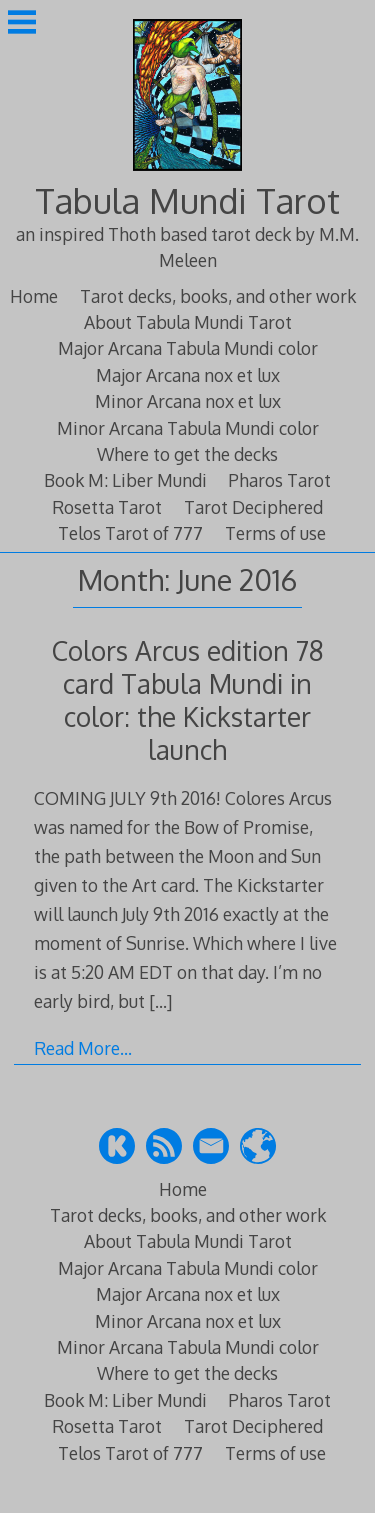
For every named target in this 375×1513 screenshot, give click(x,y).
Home (34, 296)
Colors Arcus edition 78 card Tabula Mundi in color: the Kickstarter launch (188, 700)
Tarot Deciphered (253, 507)
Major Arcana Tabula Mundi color (188, 348)
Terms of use (275, 533)
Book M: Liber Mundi (125, 480)
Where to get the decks (187, 454)
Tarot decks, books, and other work (218, 296)
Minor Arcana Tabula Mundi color (188, 428)
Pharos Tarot (279, 480)
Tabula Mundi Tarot (187, 200)
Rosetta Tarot (107, 507)
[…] (160, 1001)
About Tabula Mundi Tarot (188, 322)
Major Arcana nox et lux (188, 375)
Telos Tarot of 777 (130, 533)
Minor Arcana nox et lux (188, 401)
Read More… (83, 1048)
